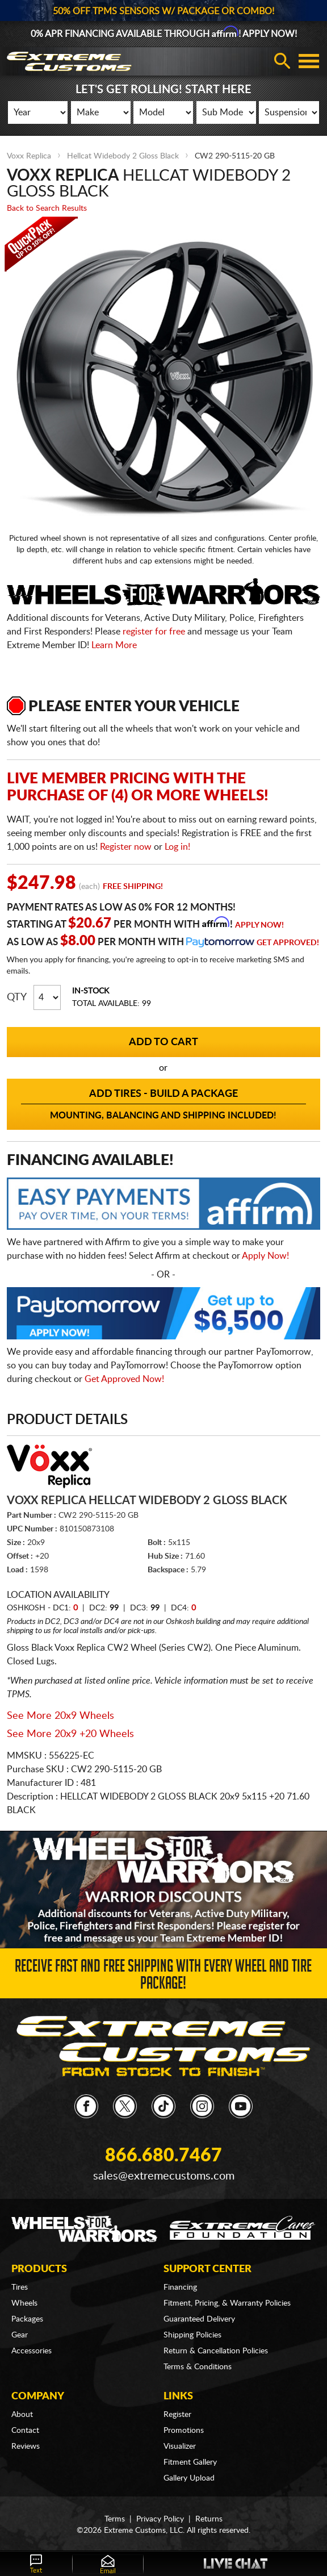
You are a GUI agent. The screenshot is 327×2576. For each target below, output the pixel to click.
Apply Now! (259, 925)
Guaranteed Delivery (199, 2319)
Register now (126, 846)
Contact (25, 2431)
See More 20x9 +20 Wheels (70, 1734)
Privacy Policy (160, 2519)
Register (177, 2415)
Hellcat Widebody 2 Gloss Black (123, 156)
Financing (180, 2287)
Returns (209, 2519)
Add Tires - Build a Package (164, 1105)
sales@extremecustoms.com (163, 2176)
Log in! (177, 846)
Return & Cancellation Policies (216, 2351)
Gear (19, 2335)
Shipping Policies (192, 2335)
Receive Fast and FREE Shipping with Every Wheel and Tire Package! (163, 1976)
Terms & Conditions (198, 2367)
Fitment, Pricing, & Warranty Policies (227, 2303)
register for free (154, 631)
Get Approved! (288, 943)
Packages (27, 2319)
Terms (114, 2519)
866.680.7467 (163, 2156)
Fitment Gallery (190, 2462)
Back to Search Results (47, 208)
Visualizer (180, 2446)
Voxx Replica (29, 156)
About (22, 2415)
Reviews (25, 2446)
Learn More (114, 645)
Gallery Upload (189, 2478)
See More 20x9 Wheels (60, 1716)
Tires (19, 2287)
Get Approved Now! (124, 1379)
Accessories (31, 2351)
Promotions (184, 2431)
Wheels (24, 2303)
